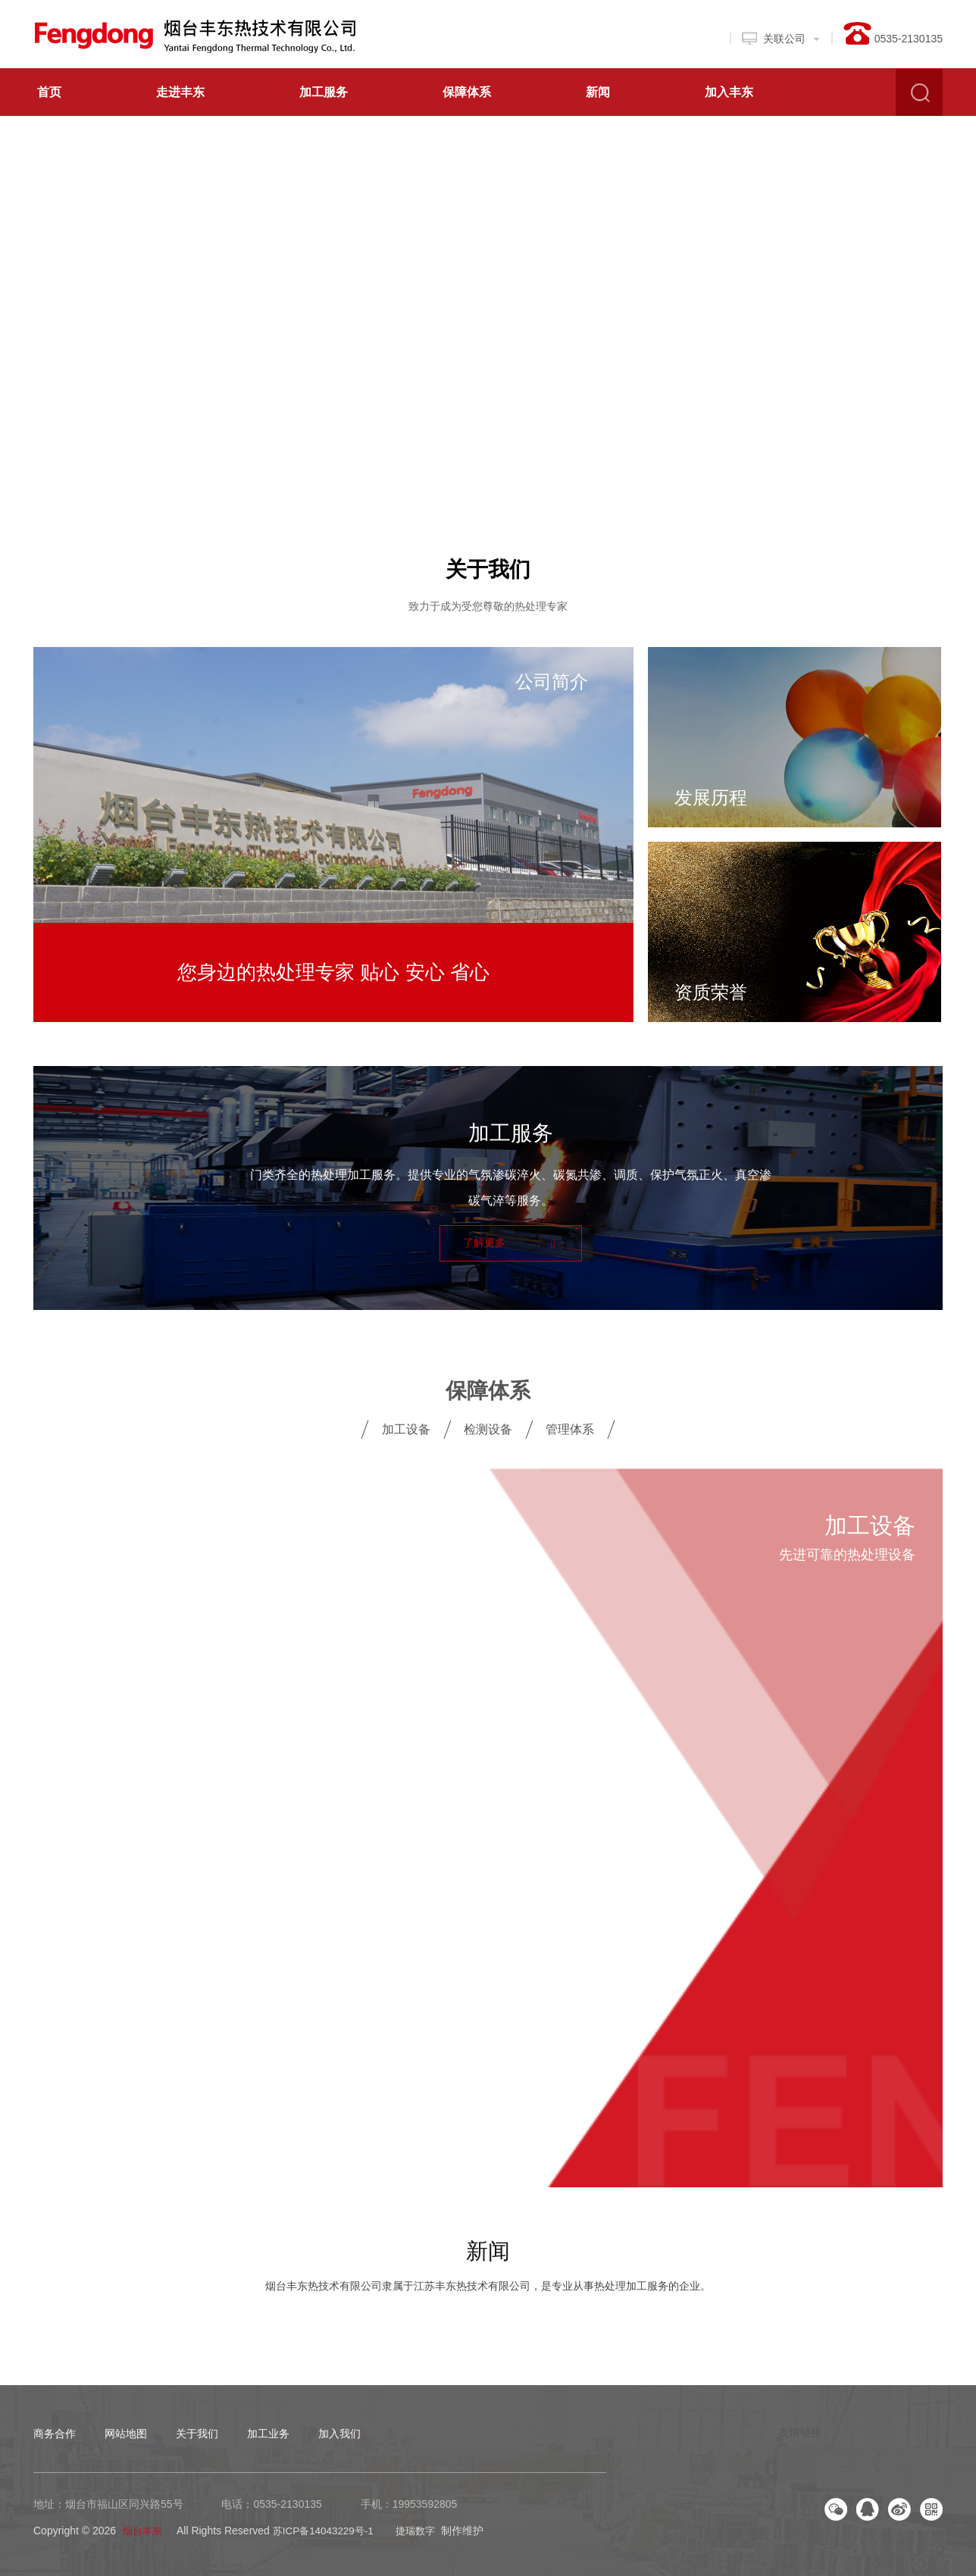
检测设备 (488, 1427)
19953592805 (425, 2502)
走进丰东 (180, 92)
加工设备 (406, 1427)
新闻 (598, 92)
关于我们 (488, 567)
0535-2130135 (287, 2502)
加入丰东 (729, 92)
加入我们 (339, 2431)
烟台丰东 (144, 2528)
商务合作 (54, 2431)
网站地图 (126, 2431)
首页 (49, 92)
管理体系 (570, 1427)
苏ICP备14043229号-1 (329, 2528)
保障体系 (467, 92)
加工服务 (323, 92)
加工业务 (268, 2431)
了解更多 (509, 1241)
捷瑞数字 (425, 2528)
